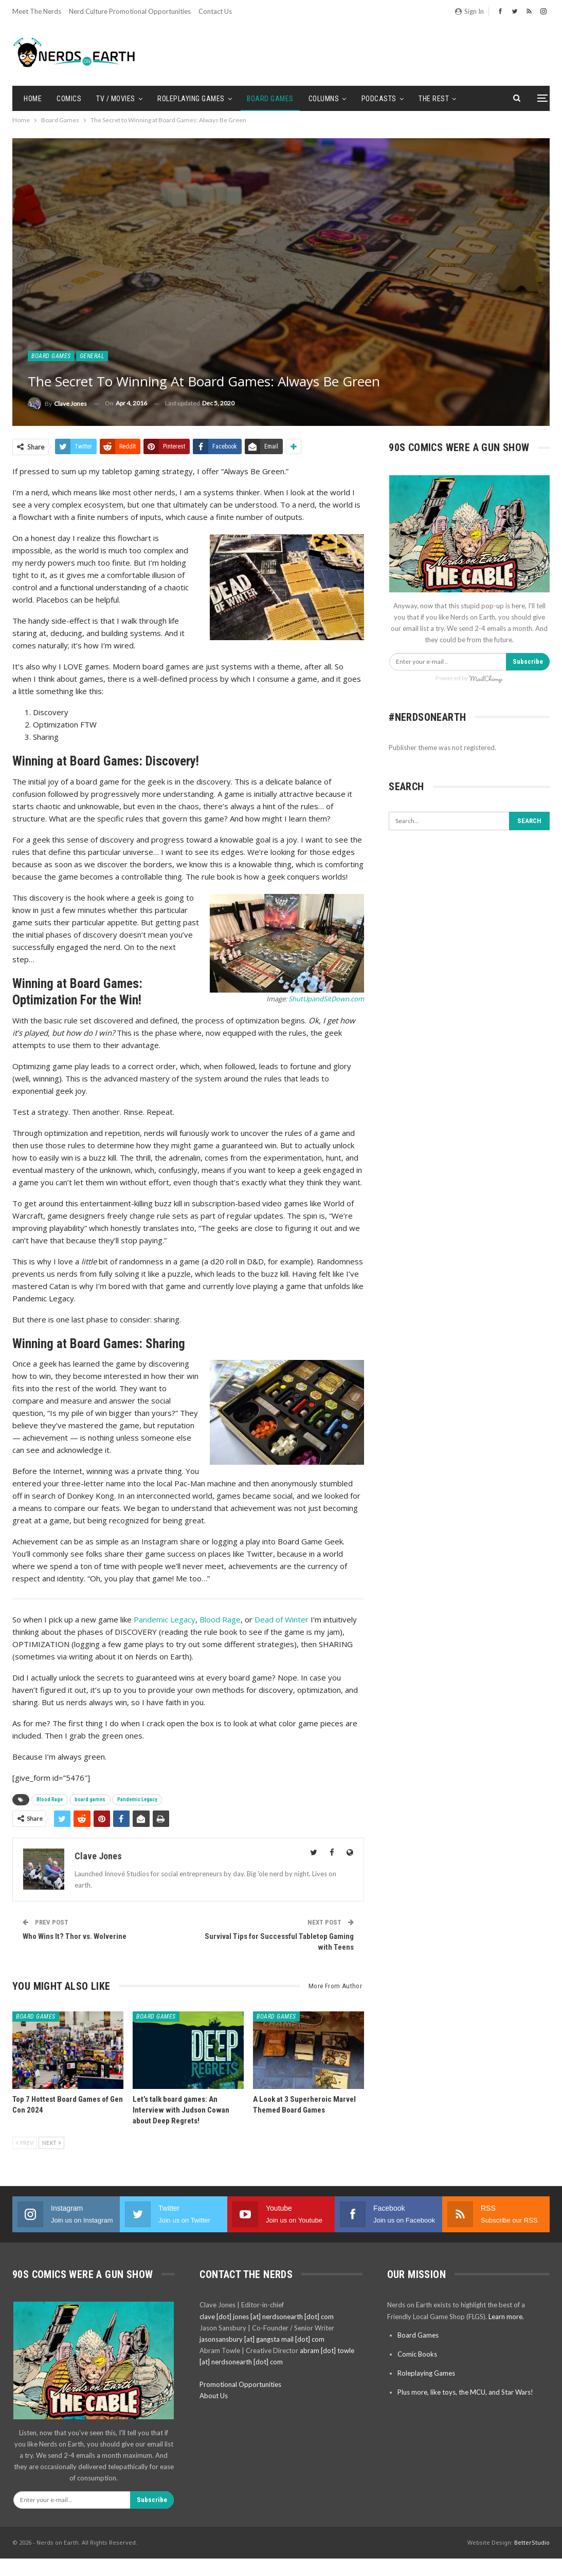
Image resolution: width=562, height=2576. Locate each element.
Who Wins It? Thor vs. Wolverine (74, 1936)
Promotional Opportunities (240, 2384)
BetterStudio (532, 2542)
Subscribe (528, 661)
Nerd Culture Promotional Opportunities (130, 11)
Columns (324, 99)
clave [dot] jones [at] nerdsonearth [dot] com (267, 2316)
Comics (69, 99)
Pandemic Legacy (164, 1619)
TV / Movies (115, 99)
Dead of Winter (282, 1619)
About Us (214, 2396)
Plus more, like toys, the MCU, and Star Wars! (465, 2392)
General (92, 356)
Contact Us (215, 11)
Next (51, 2142)
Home (33, 99)
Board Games (270, 99)
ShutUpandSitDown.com (326, 998)
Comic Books (417, 2354)
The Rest (434, 99)
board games (90, 1799)
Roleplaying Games (191, 99)
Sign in (469, 11)
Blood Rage (220, 1619)
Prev (24, 2142)
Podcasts (378, 99)
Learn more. (506, 2316)
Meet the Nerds (36, 11)
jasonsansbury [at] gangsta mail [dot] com (262, 2339)
